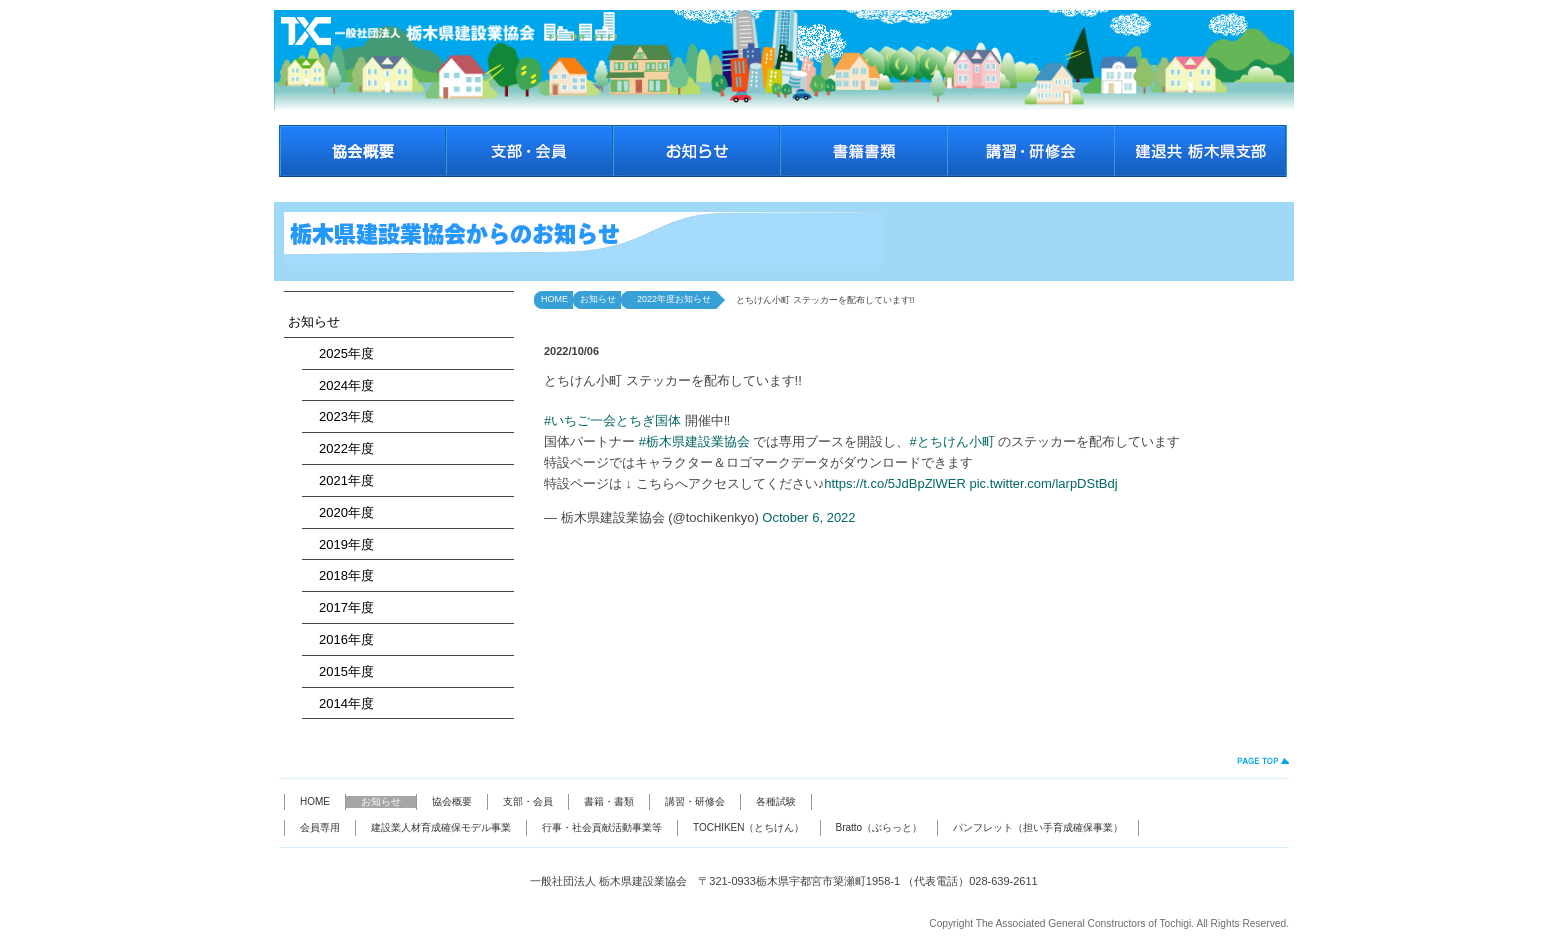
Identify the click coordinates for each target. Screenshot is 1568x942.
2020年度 (340, 512)
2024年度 (340, 385)
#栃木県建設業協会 (694, 441)
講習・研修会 (695, 801)
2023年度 (340, 416)
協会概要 (452, 801)
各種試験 (776, 801)
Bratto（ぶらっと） (879, 827)
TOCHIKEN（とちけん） (749, 827)
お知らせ (314, 321)
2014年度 (340, 703)
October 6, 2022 (808, 517)
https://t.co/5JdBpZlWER (895, 483)
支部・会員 (528, 801)
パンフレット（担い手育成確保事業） (1038, 827)
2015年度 (340, 671)
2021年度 (340, 480)
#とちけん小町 (951, 441)
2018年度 (340, 575)
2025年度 (340, 353)
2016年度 (340, 639)
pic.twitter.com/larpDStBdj (1043, 483)
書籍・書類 (609, 801)
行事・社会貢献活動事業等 (602, 827)
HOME (554, 299)
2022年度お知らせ (669, 299)
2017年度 (340, 607)
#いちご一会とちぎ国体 (612, 420)
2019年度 (340, 544)
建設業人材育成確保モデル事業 (441, 827)
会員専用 (320, 827)
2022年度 (340, 448)
